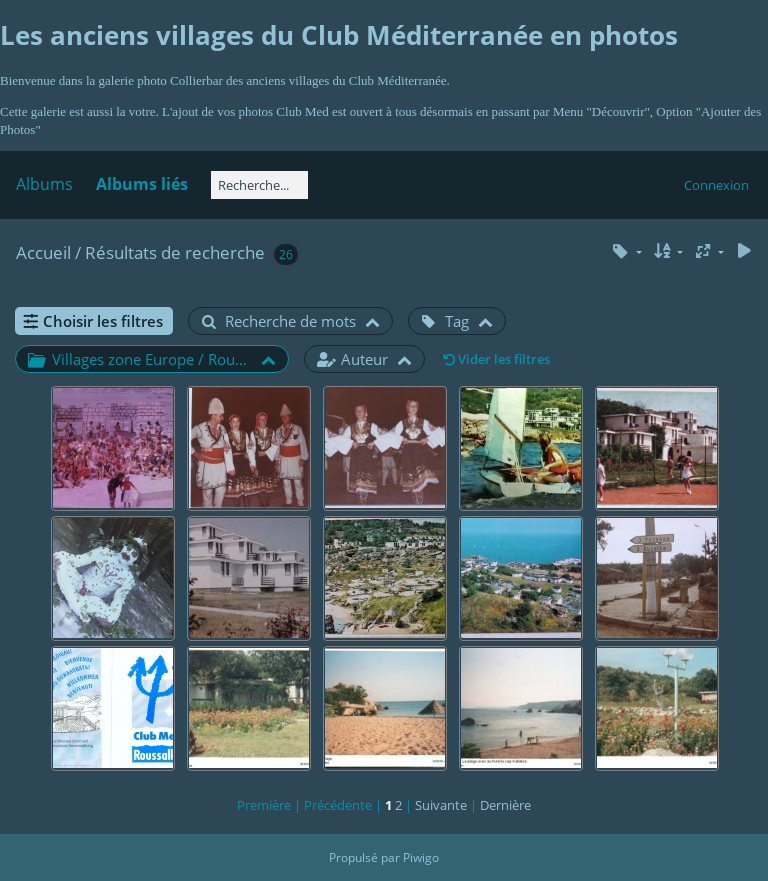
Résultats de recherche (175, 252)
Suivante (441, 805)
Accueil (43, 252)
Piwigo (421, 857)
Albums (44, 184)
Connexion (716, 185)
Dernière (505, 805)
